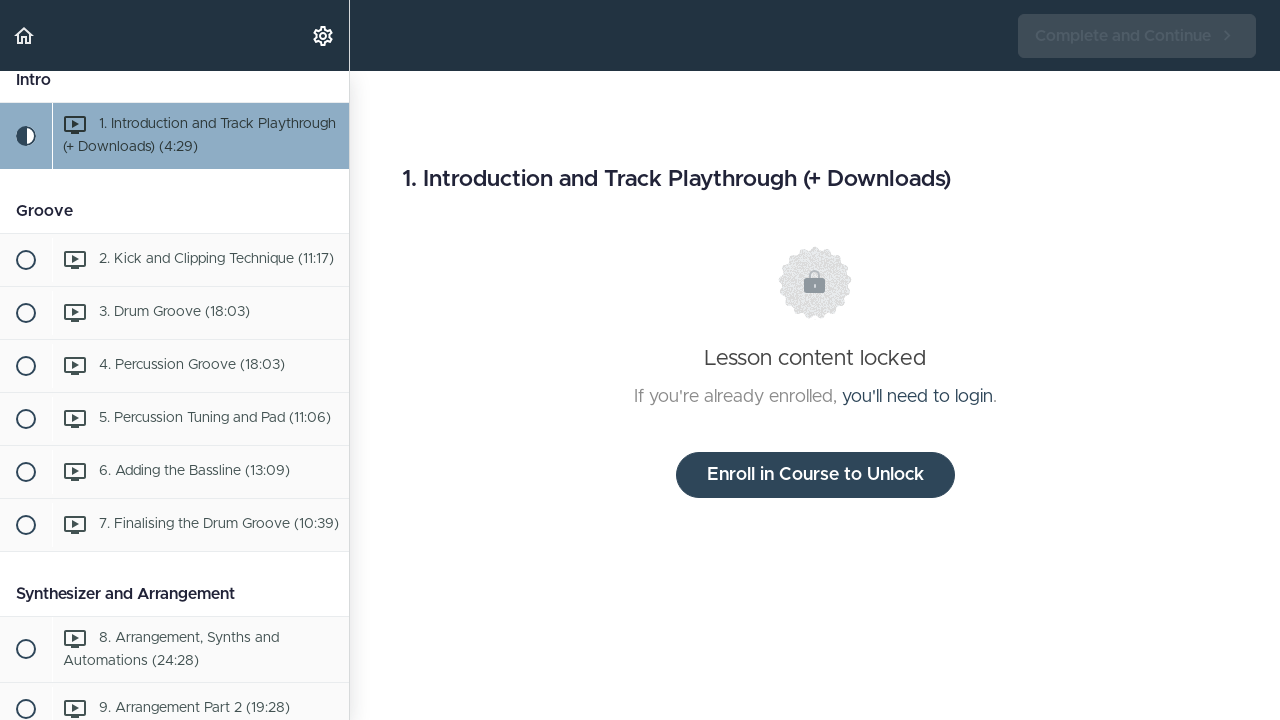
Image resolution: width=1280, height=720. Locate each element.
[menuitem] (324, 35)
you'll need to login (917, 397)
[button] (25, 35)
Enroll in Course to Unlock (815, 475)
